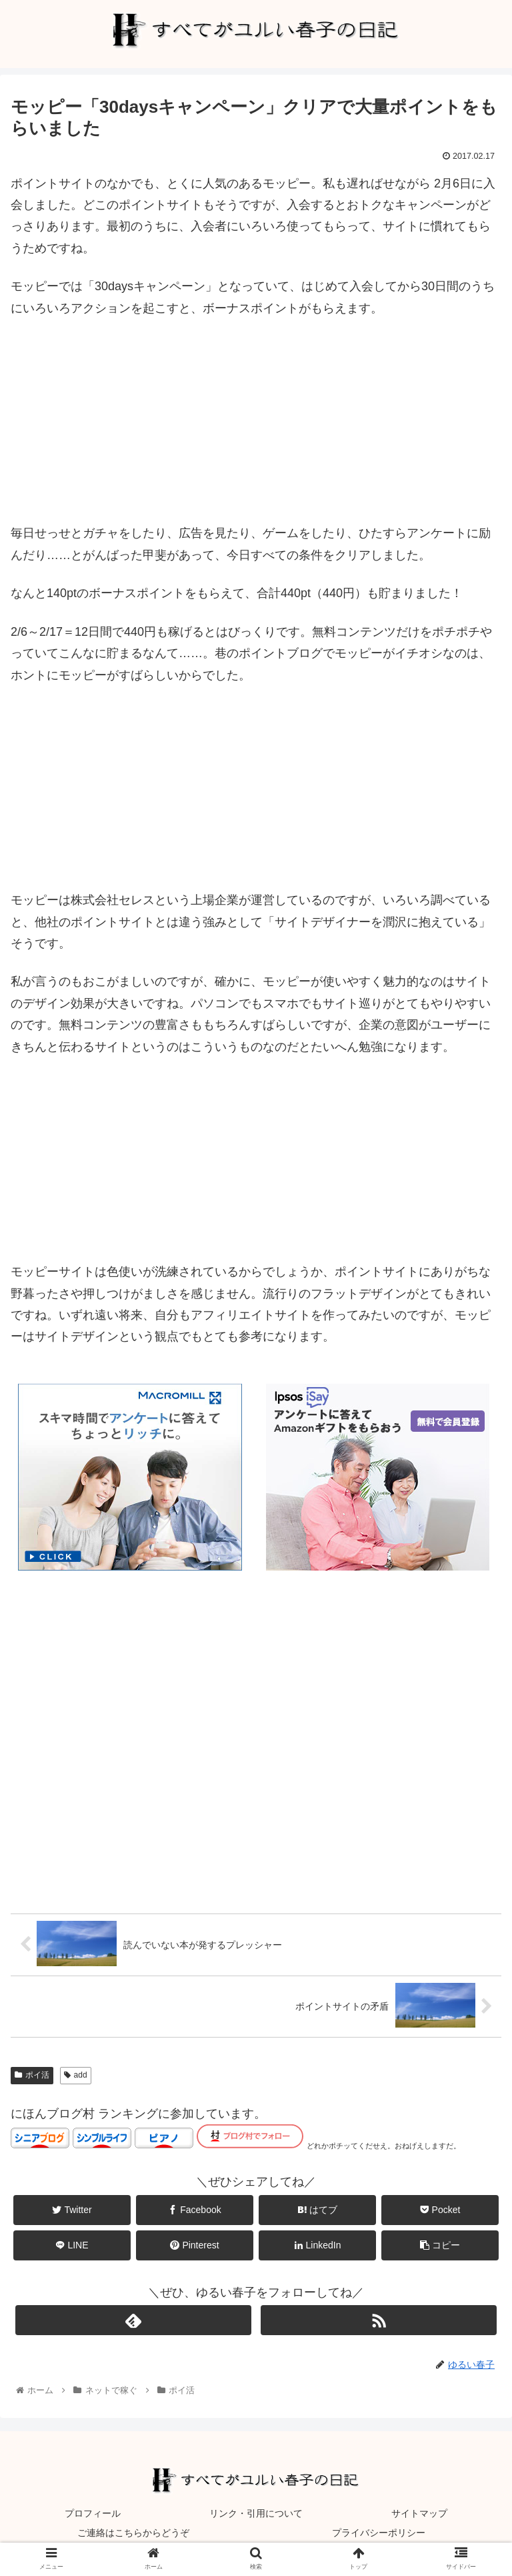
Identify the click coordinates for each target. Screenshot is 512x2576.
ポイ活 (32, 2075)
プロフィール (93, 2513)
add (75, 2075)
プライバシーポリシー (378, 2532)
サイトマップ (419, 2513)
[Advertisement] (256, 429)
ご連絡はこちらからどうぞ (133, 2532)
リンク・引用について (256, 2513)
